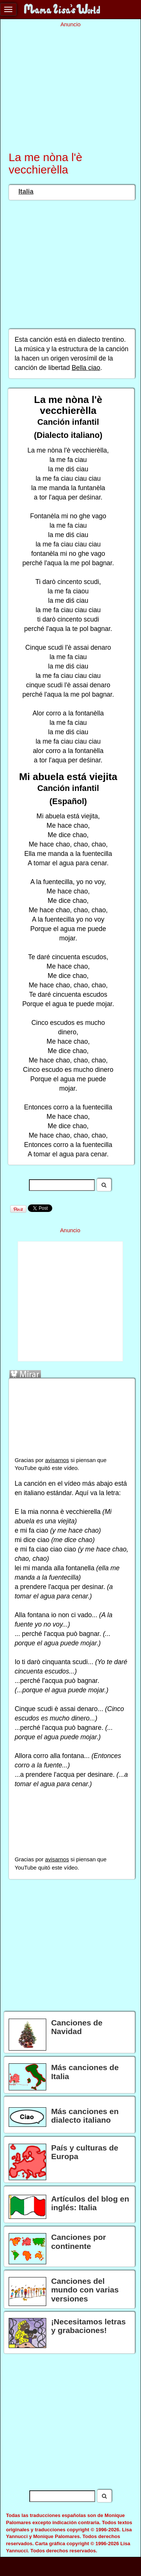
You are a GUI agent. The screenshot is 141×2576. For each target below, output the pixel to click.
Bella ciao (86, 367)
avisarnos (57, 1460)
